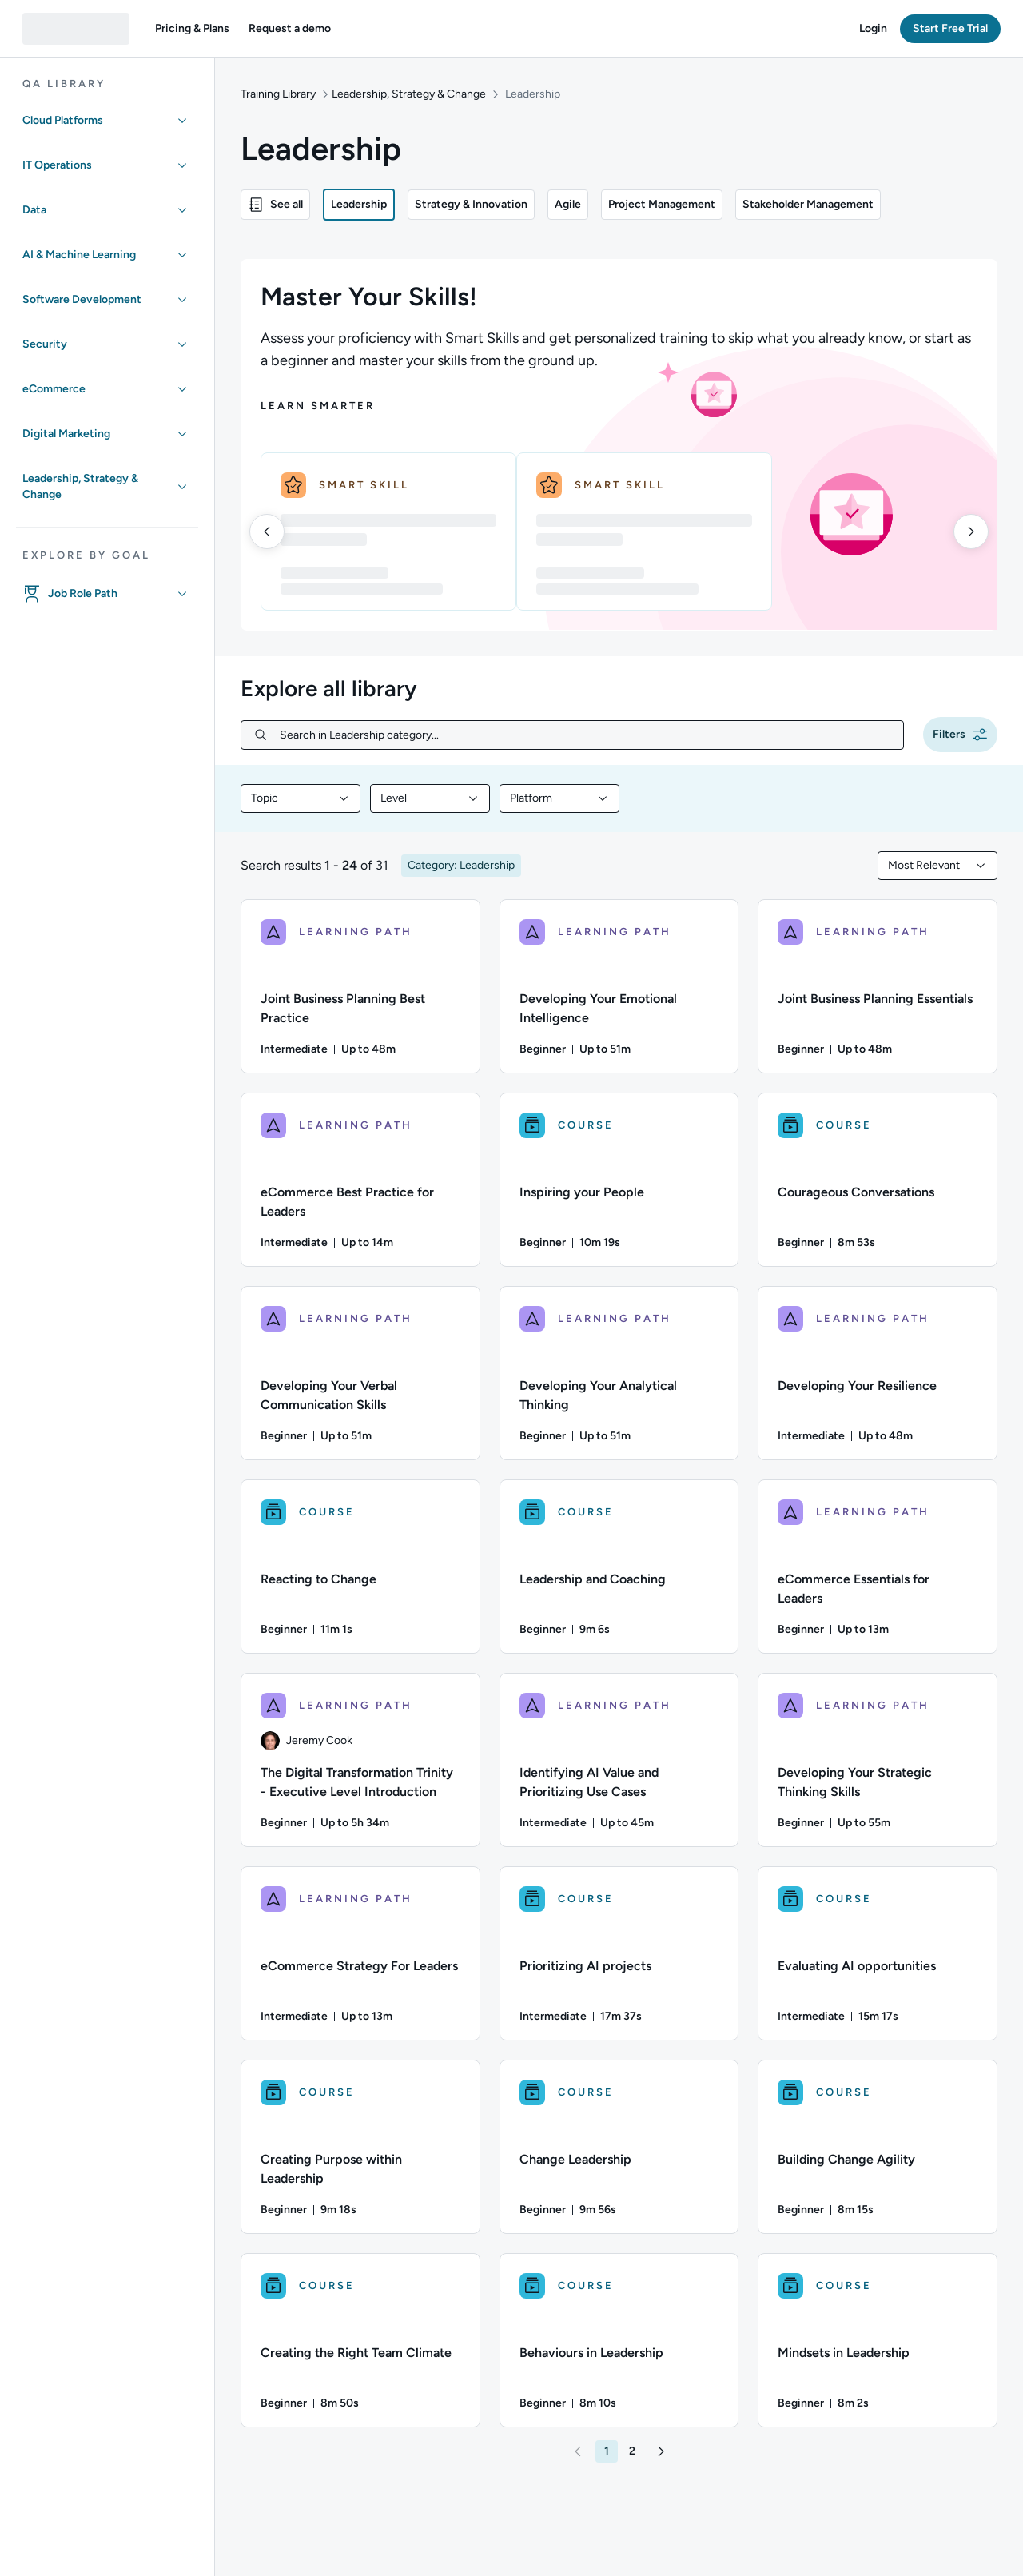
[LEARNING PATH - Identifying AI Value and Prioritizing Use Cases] (619, 1760)
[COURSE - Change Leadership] (619, 2147)
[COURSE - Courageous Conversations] (877, 1180)
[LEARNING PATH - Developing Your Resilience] (877, 1373)
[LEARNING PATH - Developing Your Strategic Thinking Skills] (877, 1760)
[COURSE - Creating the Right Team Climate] (360, 2340)
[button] (192, 28)
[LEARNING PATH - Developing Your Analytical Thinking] (619, 1373)
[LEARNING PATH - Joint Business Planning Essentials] (877, 986)
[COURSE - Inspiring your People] (619, 1180)
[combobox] (300, 798)
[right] (971, 531)
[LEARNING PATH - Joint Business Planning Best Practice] (360, 986)
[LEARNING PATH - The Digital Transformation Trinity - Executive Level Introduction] (360, 1760)
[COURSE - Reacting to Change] (360, 1566)
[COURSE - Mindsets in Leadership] (877, 2340)
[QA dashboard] (76, 28)
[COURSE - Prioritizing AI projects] (619, 1953)
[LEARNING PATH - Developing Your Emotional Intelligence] (619, 986)
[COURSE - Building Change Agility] (877, 2147)
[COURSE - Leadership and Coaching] (619, 1566)
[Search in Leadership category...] (585, 735)
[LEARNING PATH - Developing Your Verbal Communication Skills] (360, 1373)
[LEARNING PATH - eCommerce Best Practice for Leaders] (360, 1180)
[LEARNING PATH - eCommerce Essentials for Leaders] (877, 1566)
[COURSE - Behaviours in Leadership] (619, 2340)
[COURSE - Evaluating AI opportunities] (877, 1953)
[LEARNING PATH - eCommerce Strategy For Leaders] (360, 1953)
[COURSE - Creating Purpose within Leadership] (360, 2147)
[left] (267, 531)
